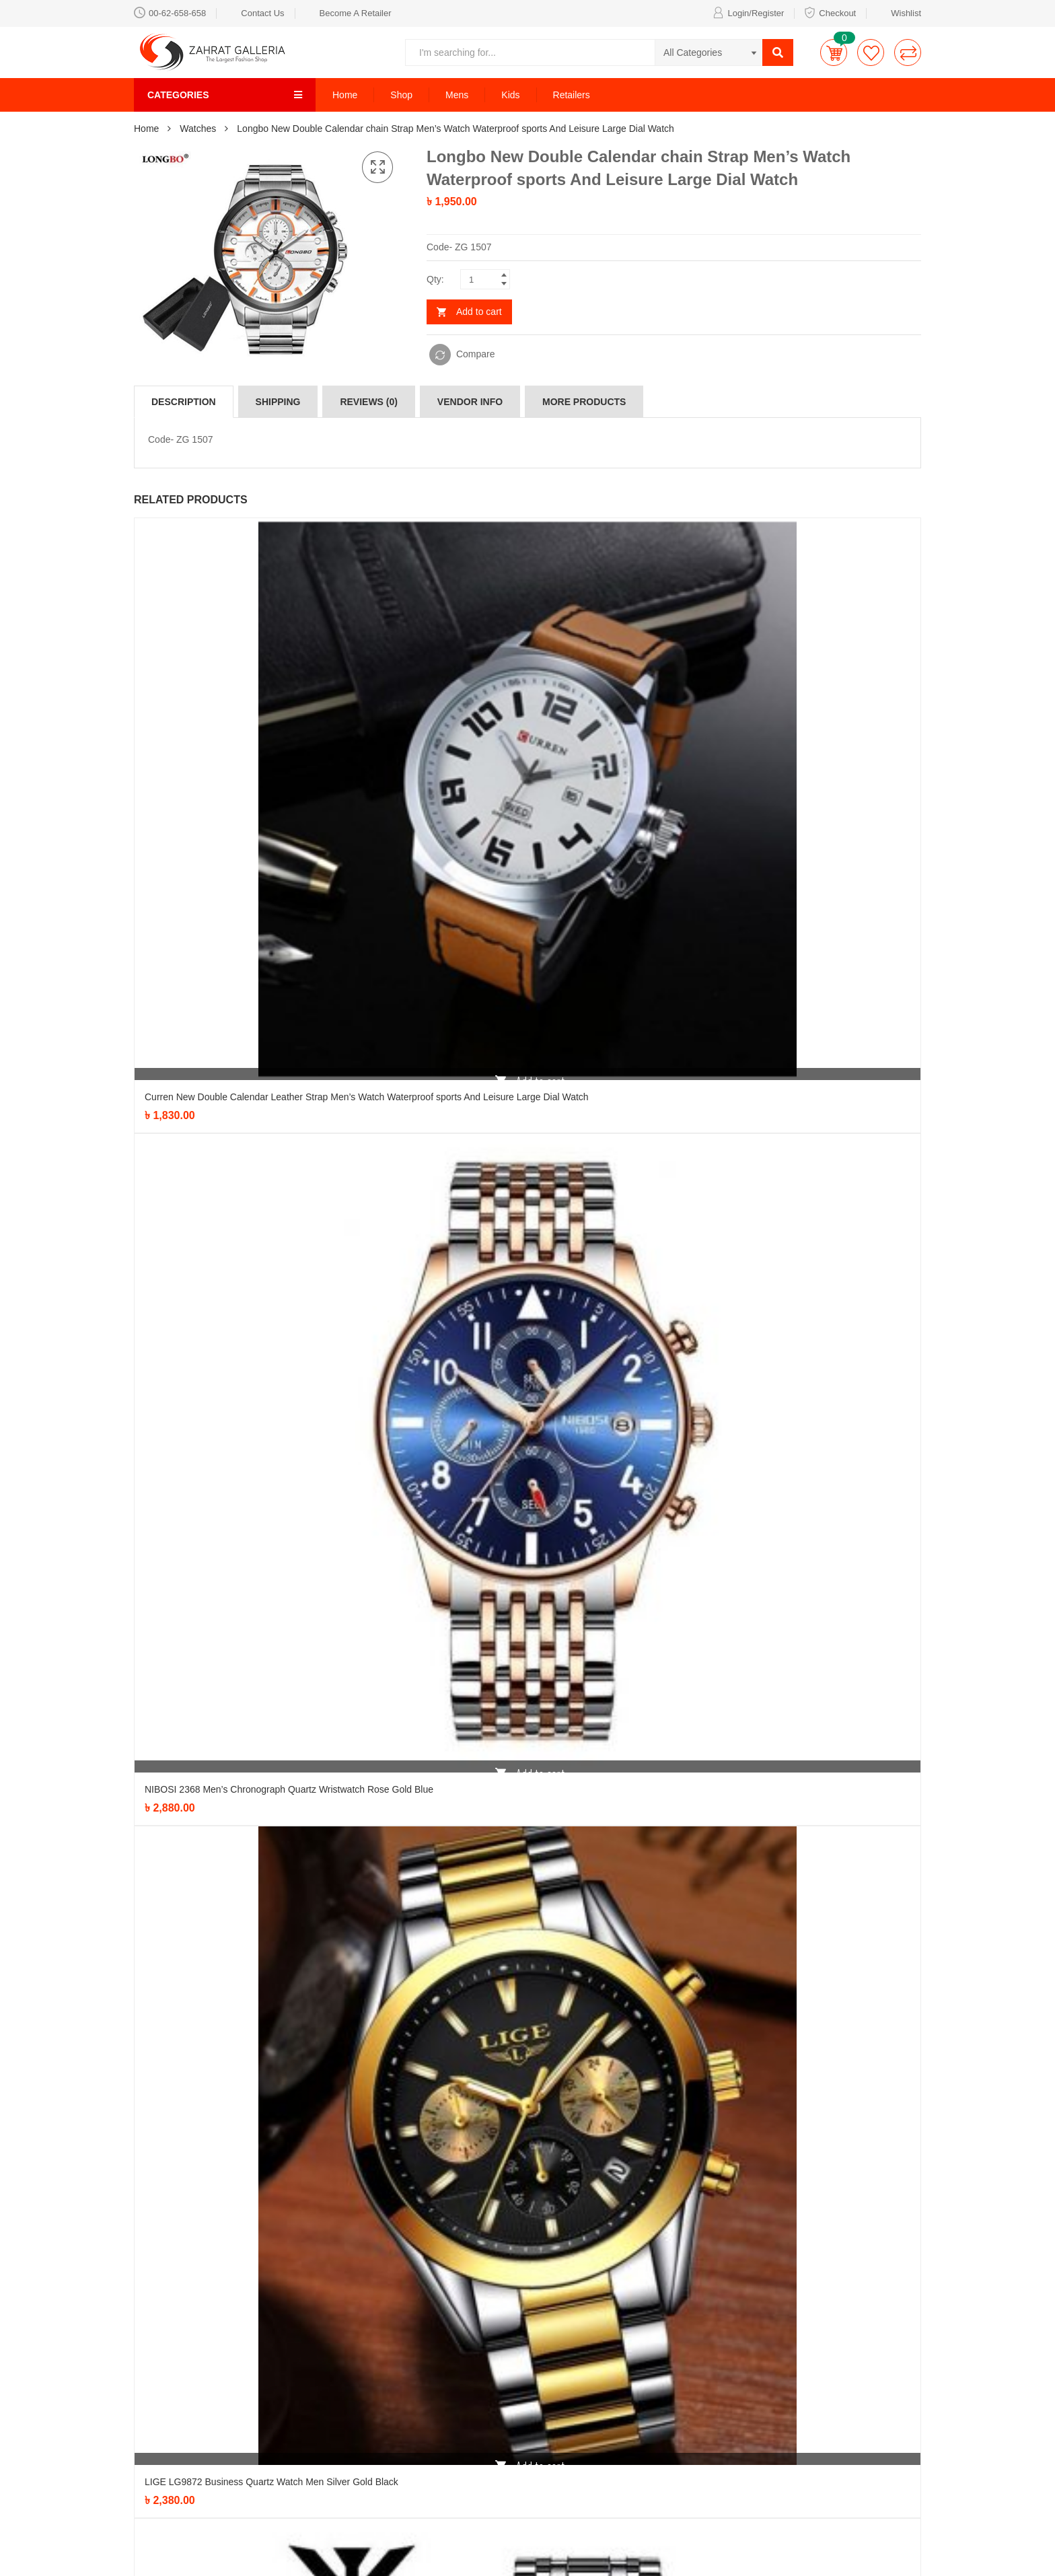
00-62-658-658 (170, 11)
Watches (198, 128)
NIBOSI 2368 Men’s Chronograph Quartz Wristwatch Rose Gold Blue (289, 1039)
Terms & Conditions (657, 2402)
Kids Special (508, 2362)
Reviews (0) (369, 401)
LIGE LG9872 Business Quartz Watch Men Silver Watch (262, 2212)
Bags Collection (380, 2362)
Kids (510, 95)
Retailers (571, 95)
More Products (584, 401)
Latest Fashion (513, 2382)
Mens (456, 95)
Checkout (830, 11)
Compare (475, 354)
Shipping (278, 401)
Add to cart (479, 311)
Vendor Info (470, 401)
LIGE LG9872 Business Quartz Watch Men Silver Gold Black (271, 1332)
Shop (401, 95)
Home (344, 95)
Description (183, 401)
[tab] (183, 402)
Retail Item (505, 2422)
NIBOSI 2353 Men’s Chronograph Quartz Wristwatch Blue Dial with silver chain (309, 1625)
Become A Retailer (348, 11)
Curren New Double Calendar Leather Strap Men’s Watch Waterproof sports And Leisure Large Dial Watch (367, 745)
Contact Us (255, 11)
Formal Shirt (508, 2341)
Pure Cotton (507, 2402)
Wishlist (898, 11)
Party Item (369, 2382)
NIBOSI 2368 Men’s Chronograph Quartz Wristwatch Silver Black (280, 1919)
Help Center (642, 2362)
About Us (636, 2422)
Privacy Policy (646, 2341)
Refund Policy (646, 2382)
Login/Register (748, 11)
